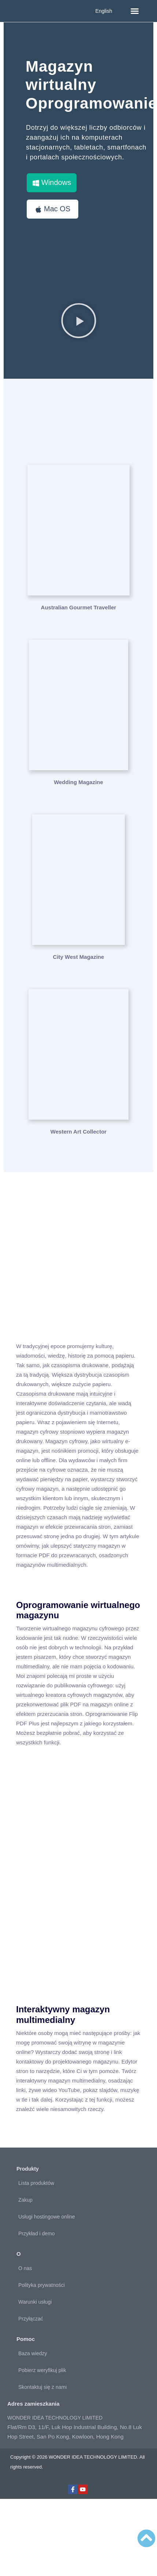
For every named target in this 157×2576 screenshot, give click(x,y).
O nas (25, 2268)
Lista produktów (36, 2183)
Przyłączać (30, 2319)
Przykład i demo (36, 2233)
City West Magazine (78, 957)
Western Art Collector (78, 1131)
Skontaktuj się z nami (42, 2387)
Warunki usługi (35, 2302)
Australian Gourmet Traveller (78, 607)
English (104, 11)
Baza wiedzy (32, 2353)
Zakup (25, 2200)
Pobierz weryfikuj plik (42, 2370)
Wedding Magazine (78, 782)
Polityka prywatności (41, 2285)
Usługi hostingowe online (46, 2217)
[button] (134, 11)
